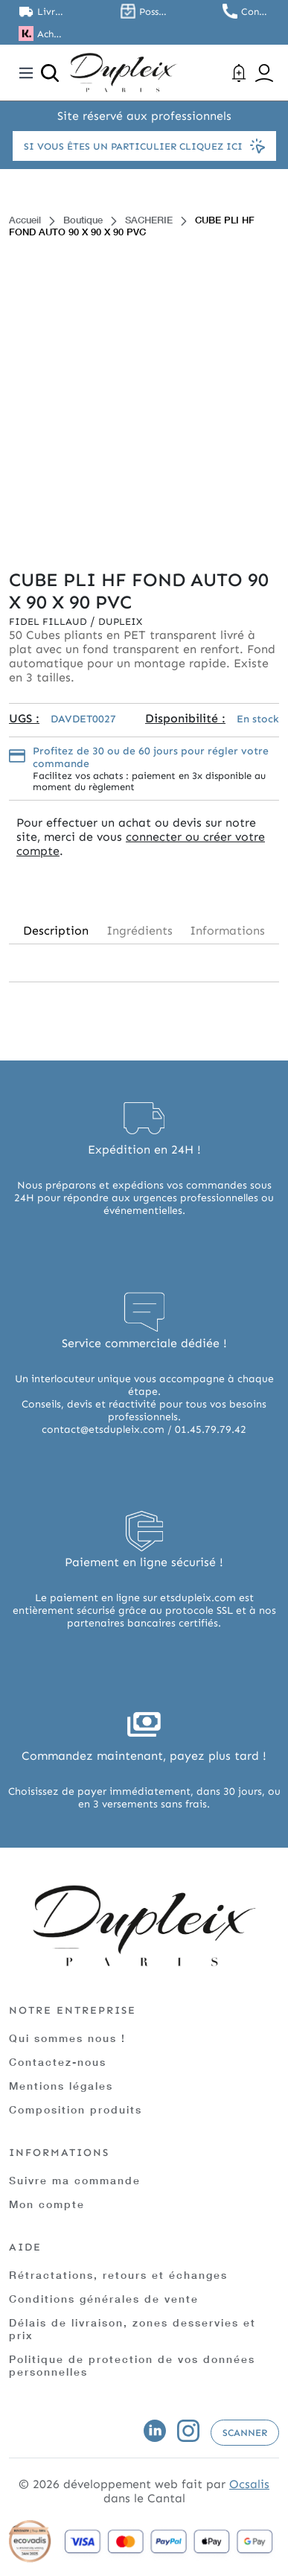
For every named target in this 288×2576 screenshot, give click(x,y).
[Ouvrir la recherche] (50, 73)
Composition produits (75, 2109)
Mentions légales (61, 2085)
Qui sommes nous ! (67, 2038)
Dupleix (120, 621)
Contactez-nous (57, 2061)
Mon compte (47, 2204)
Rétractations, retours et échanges (118, 2274)
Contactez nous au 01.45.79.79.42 (255, 11)
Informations (227, 930)
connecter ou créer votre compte (140, 844)
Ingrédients (139, 930)
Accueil (25, 220)
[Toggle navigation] (26, 73)
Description (56, 930)
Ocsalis (249, 2484)
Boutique (83, 220)
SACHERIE (149, 220)
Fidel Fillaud (49, 621)
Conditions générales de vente (104, 2298)
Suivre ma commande (75, 2180)
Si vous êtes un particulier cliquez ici (144, 146)
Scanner (245, 2432)
